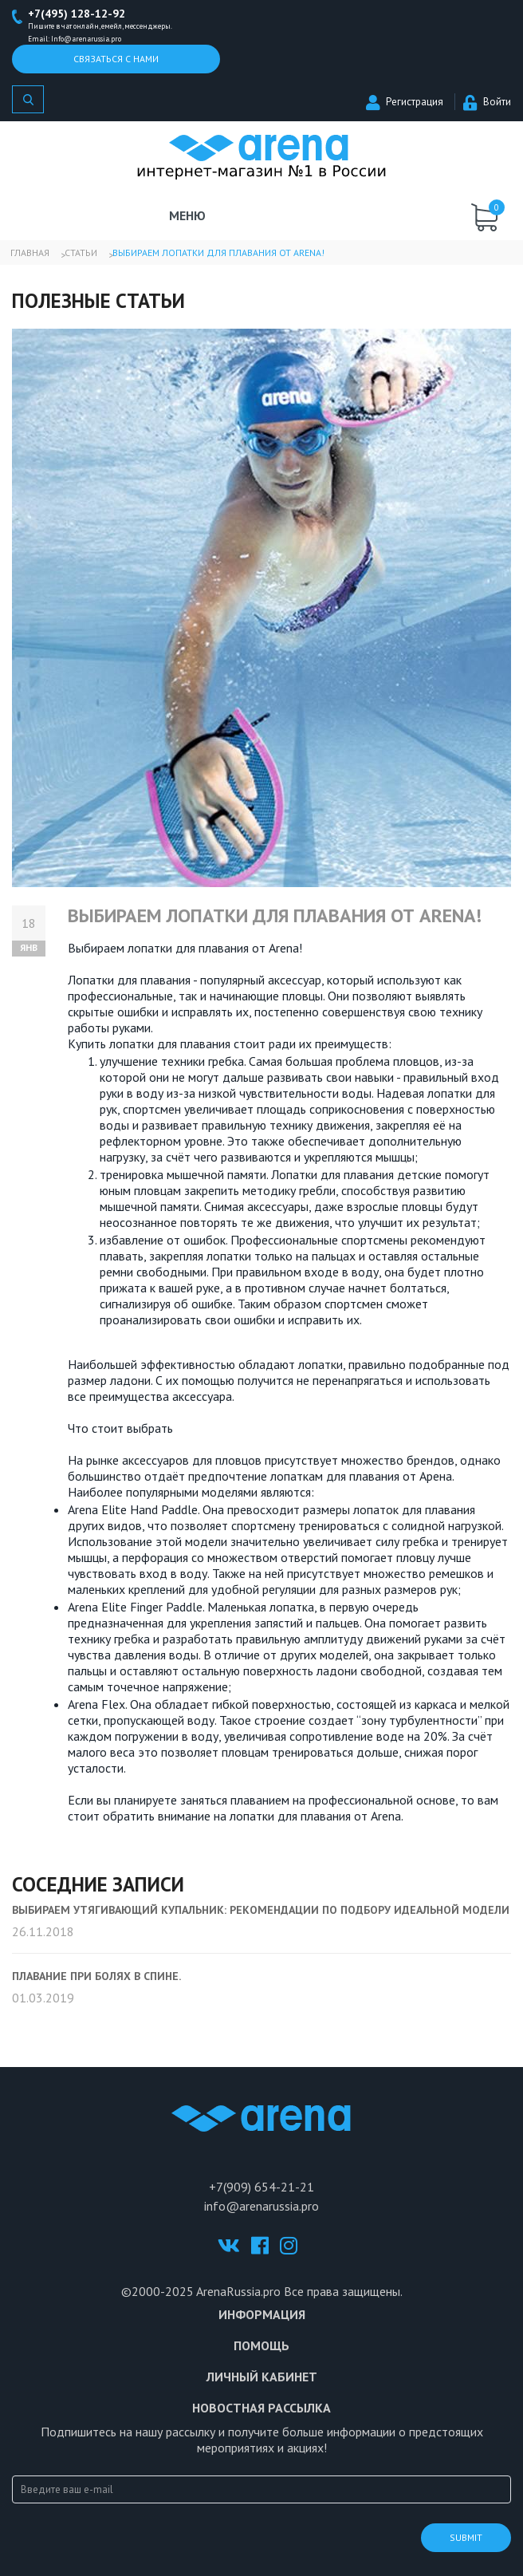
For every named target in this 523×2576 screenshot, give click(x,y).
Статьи (81, 252)
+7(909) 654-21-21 (261, 2187)
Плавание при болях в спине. (96, 1976)
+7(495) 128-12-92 (76, 13)
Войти (487, 101)
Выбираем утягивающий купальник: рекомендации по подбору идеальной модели (260, 1910)
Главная (29, 252)
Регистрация (404, 101)
